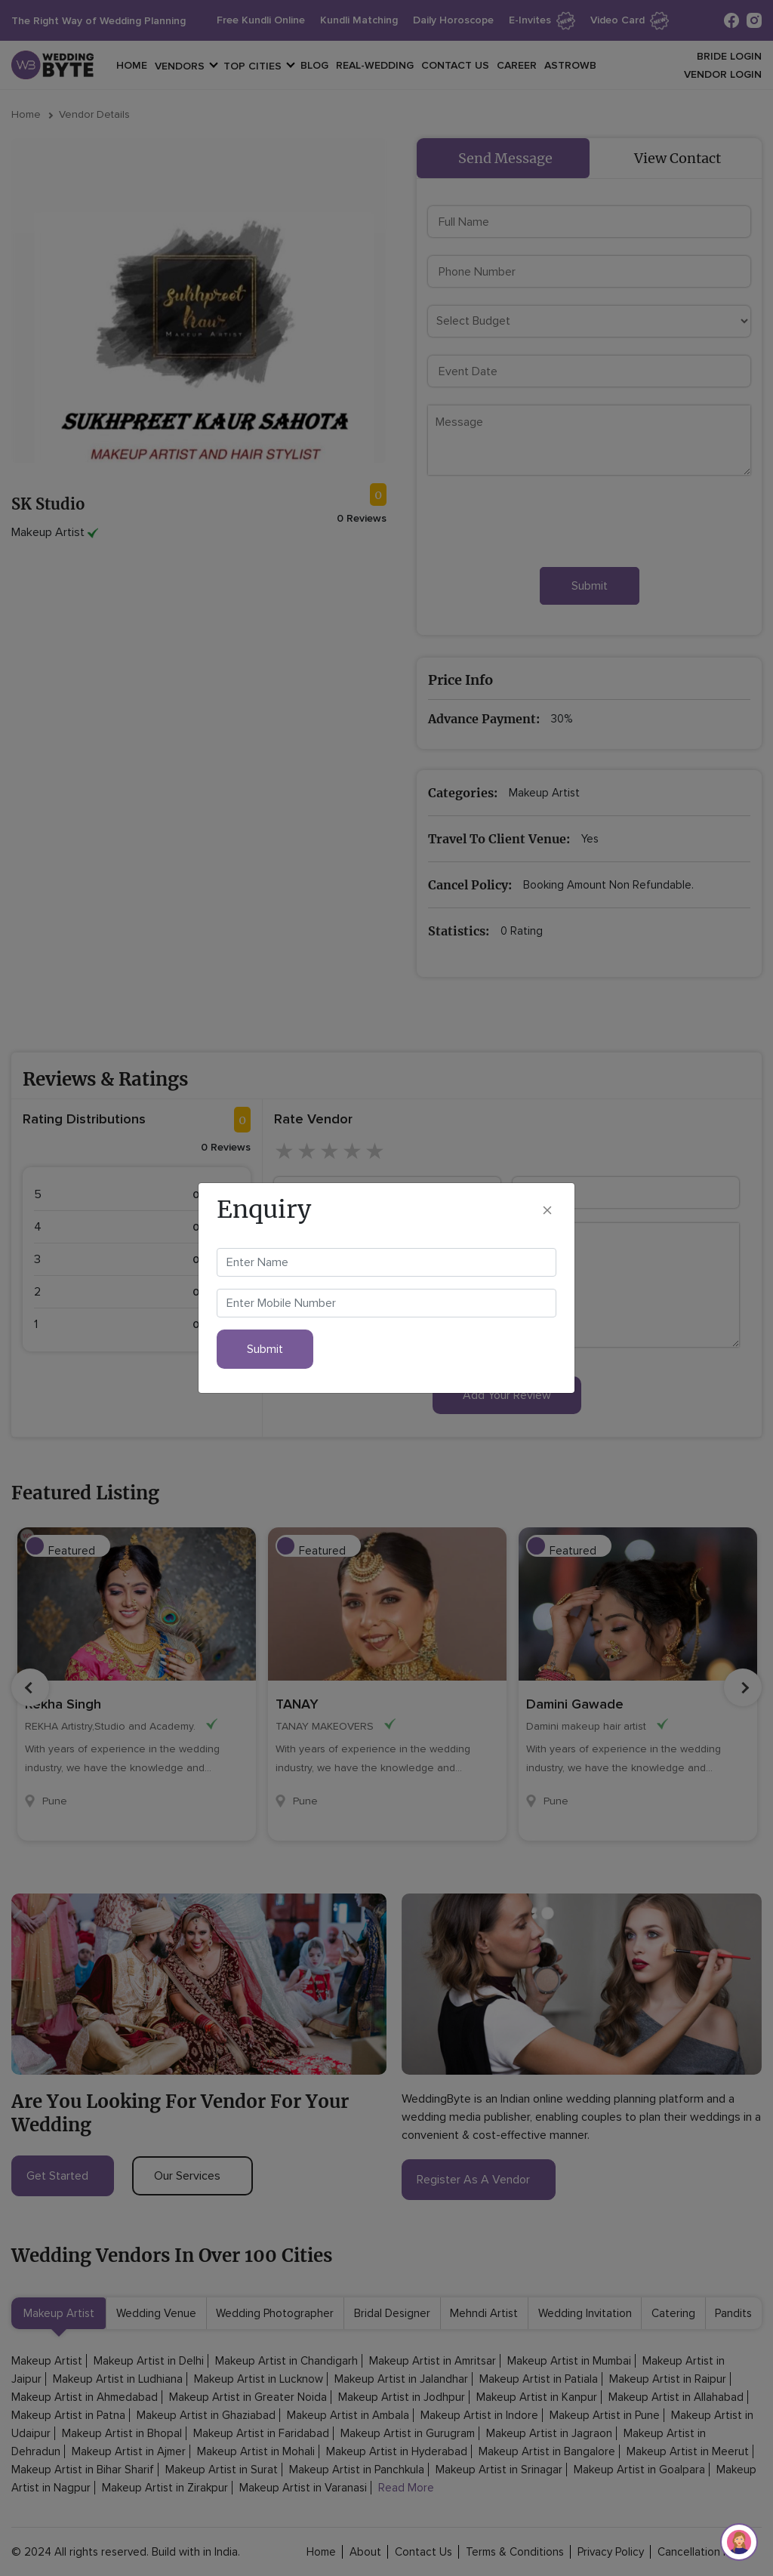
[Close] (547, 1209)
